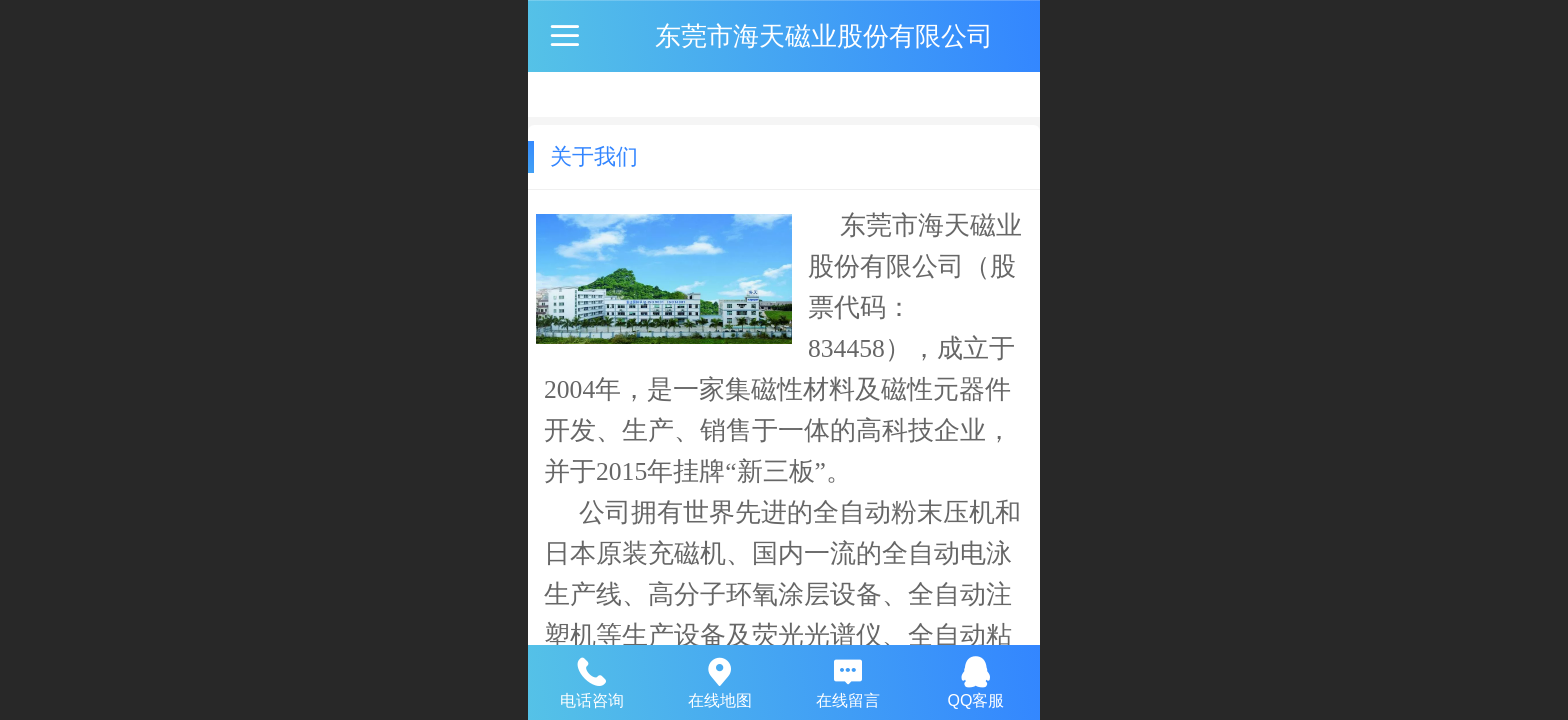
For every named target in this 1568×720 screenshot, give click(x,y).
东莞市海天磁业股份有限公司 (824, 36)
